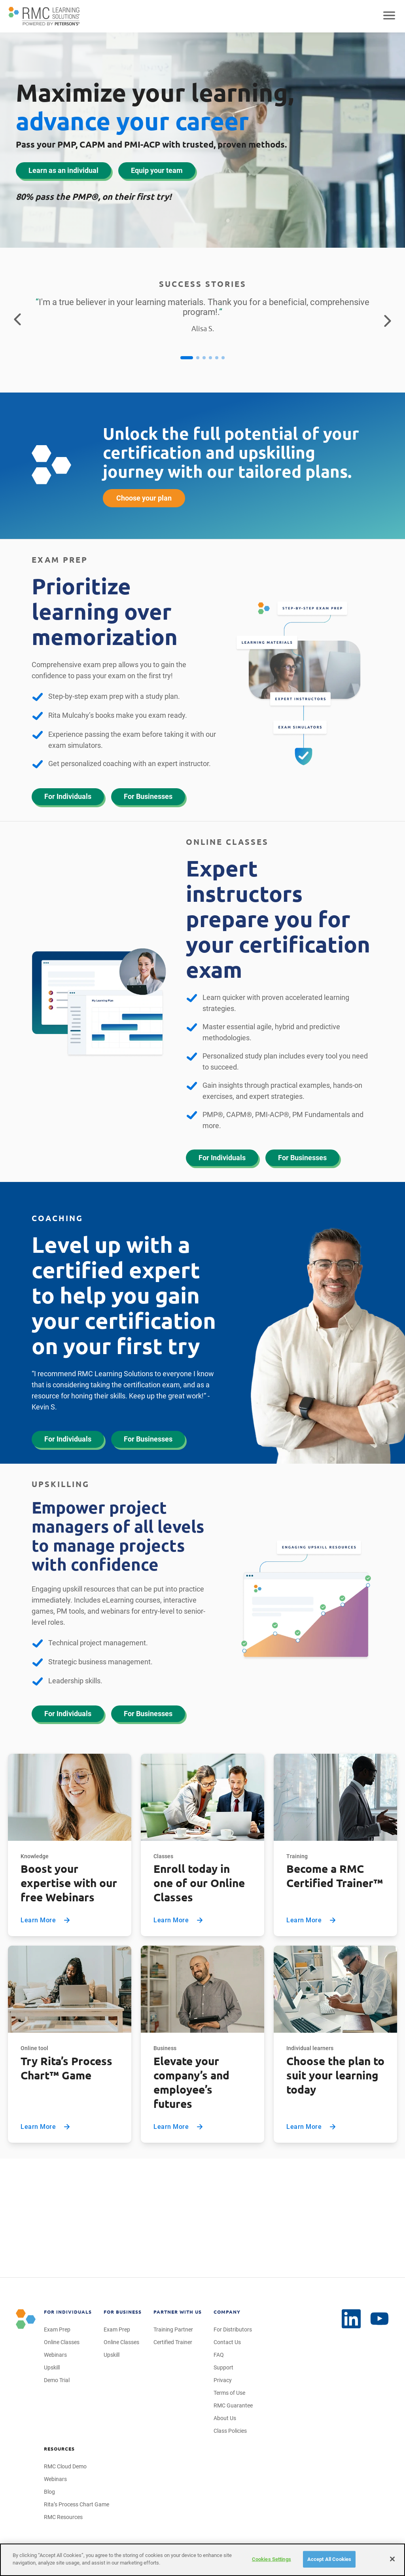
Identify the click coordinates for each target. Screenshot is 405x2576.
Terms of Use (229, 2393)
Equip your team (157, 170)
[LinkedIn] (379, 2319)
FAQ (219, 2355)
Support (223, 2367)
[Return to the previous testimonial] (17, 320)
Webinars (55, 2355)
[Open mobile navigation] (389, 16)
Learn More (46, 1920)
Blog (49, 2492)
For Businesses (148, 796)
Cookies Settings (271, 2559)
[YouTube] (351, 2318)
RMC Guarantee (233, 2405)
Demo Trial (57, 2380)
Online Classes (61, 2342)
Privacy (223, 2380)
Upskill (52, 2367)
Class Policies (230, 2431)
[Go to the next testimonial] (387, 320)
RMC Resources (63, 2517)
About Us (225, 2418)
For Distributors (233, 2329)
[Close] (392, 2559)
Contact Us (227, 2342)
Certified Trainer (172, 2342)
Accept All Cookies (329, 2559)
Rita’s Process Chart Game (76, 2504)
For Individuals (67, 796)
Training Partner (173, 2329)
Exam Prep (57, 2329)
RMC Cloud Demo (65, 2466)
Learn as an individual (63, 170)
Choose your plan (144, 498)
